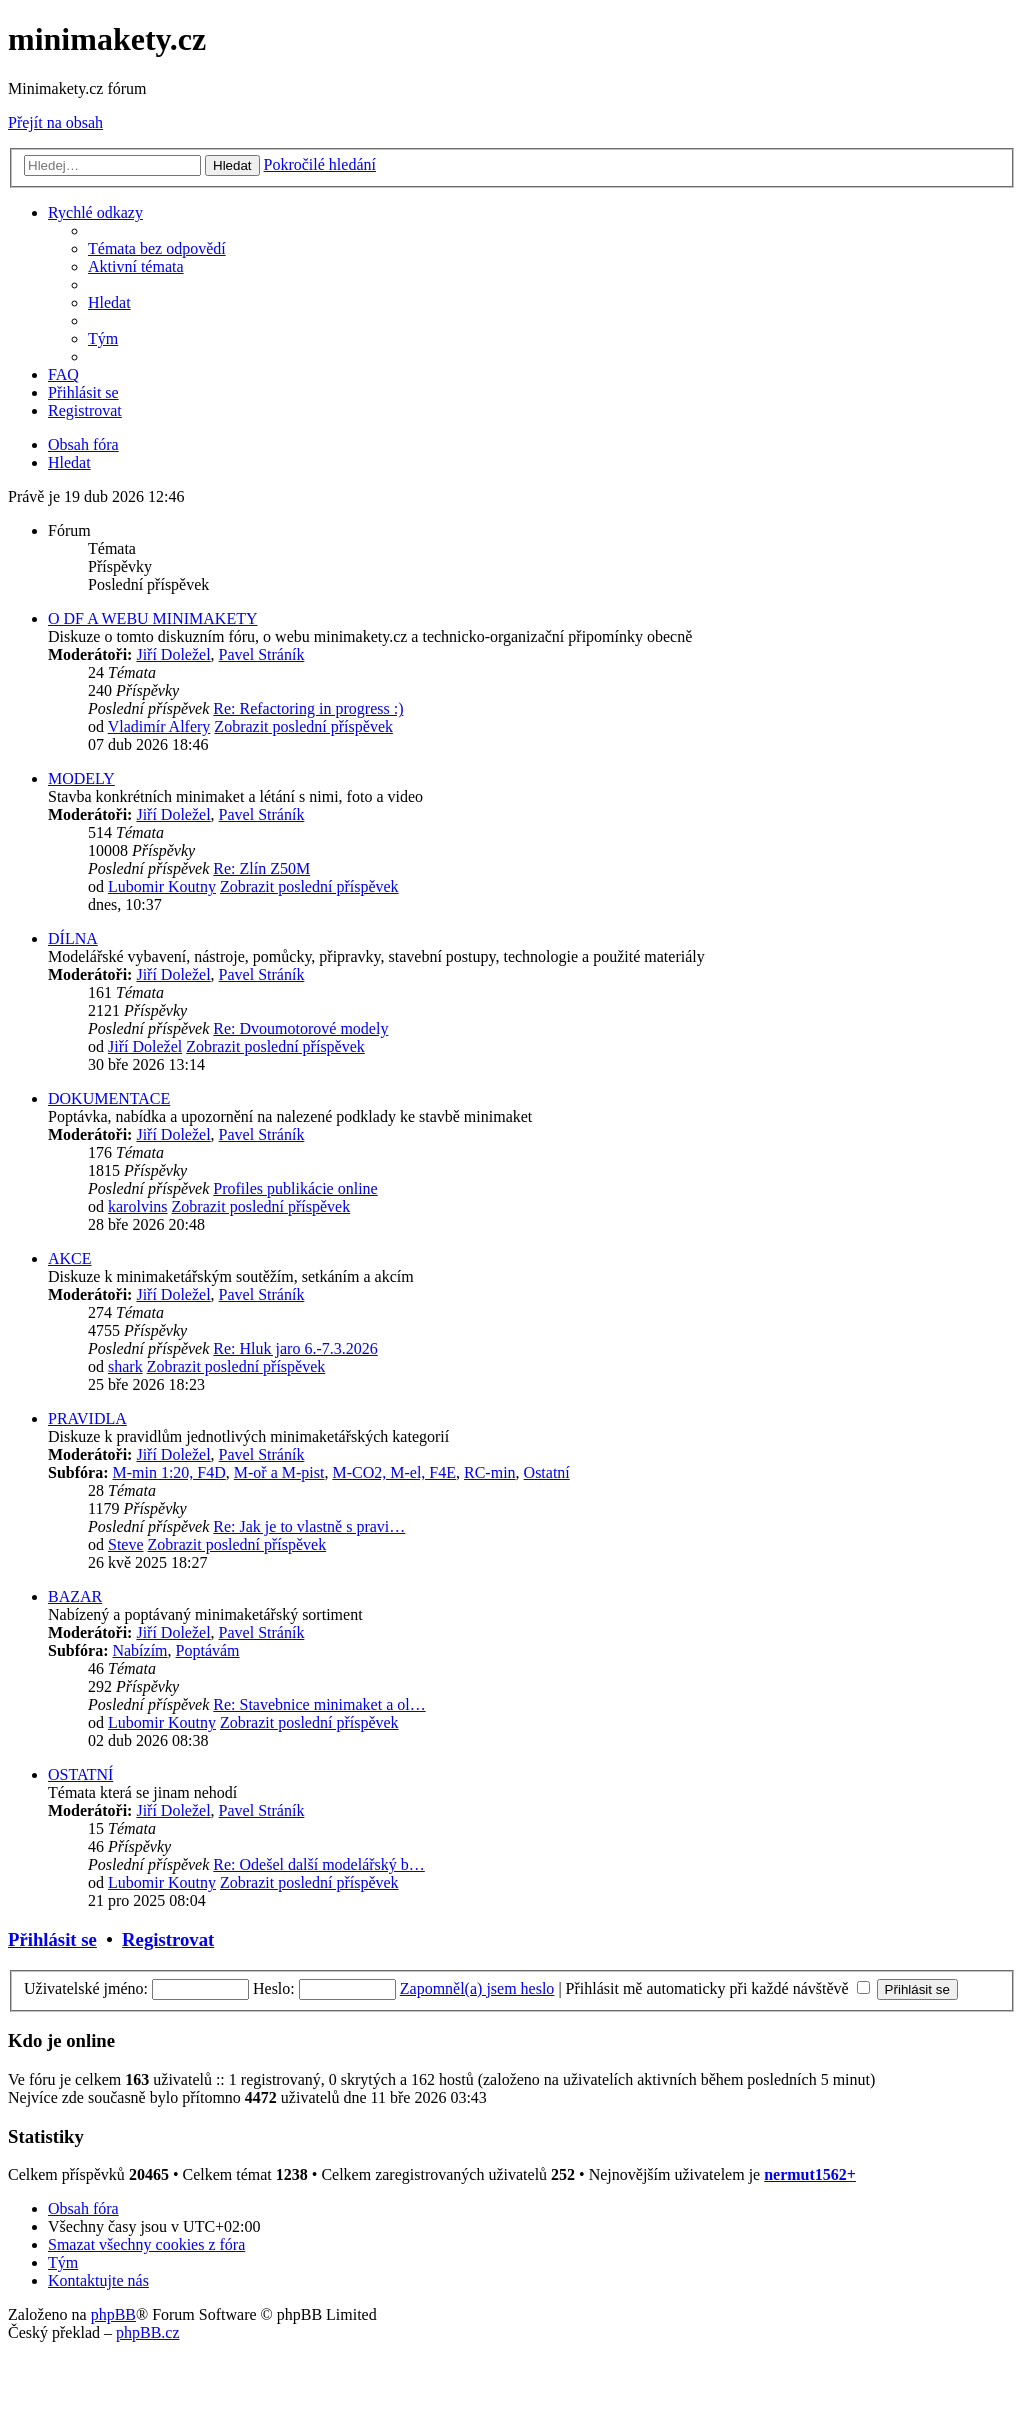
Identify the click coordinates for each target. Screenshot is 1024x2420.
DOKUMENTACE (109, 1098)
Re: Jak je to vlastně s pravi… (309, 1526)
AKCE (70, 1258)
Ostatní (547, 1472)
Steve (126, 1544)
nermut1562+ (810, 2174)
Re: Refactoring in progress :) (308, 708)
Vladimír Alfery (159, 726)
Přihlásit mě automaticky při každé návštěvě (718, 1988)
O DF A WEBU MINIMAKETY (152, 618)
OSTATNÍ (80, 1774)
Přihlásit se (52, 1939)
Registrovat (168, 1939)
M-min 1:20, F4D (168, 1472)
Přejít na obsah (55, 122)
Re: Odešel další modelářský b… (319, 1864)
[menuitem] (157, 248)
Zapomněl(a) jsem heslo (477, 1988)
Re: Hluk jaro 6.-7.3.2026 (295, 1348)
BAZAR (75, 1596)
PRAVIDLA (87, 1418)
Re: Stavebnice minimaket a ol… (319, 1704)
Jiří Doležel (173, 654)
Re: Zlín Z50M (261, 868)
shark (125, 1366)
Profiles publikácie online (295, 1188)
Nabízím (139, 1650)
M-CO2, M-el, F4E (394, 1472)
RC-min (490, 1472)
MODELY (81, 778)
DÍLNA (73, 938)
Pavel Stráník (262, 654)
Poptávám (208, 1650)
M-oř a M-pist (279, 1472)
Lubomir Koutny (162, 886)
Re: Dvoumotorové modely (300, 1028)
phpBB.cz (148, 2332)
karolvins (138, 1206)
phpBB (113, 2314)
